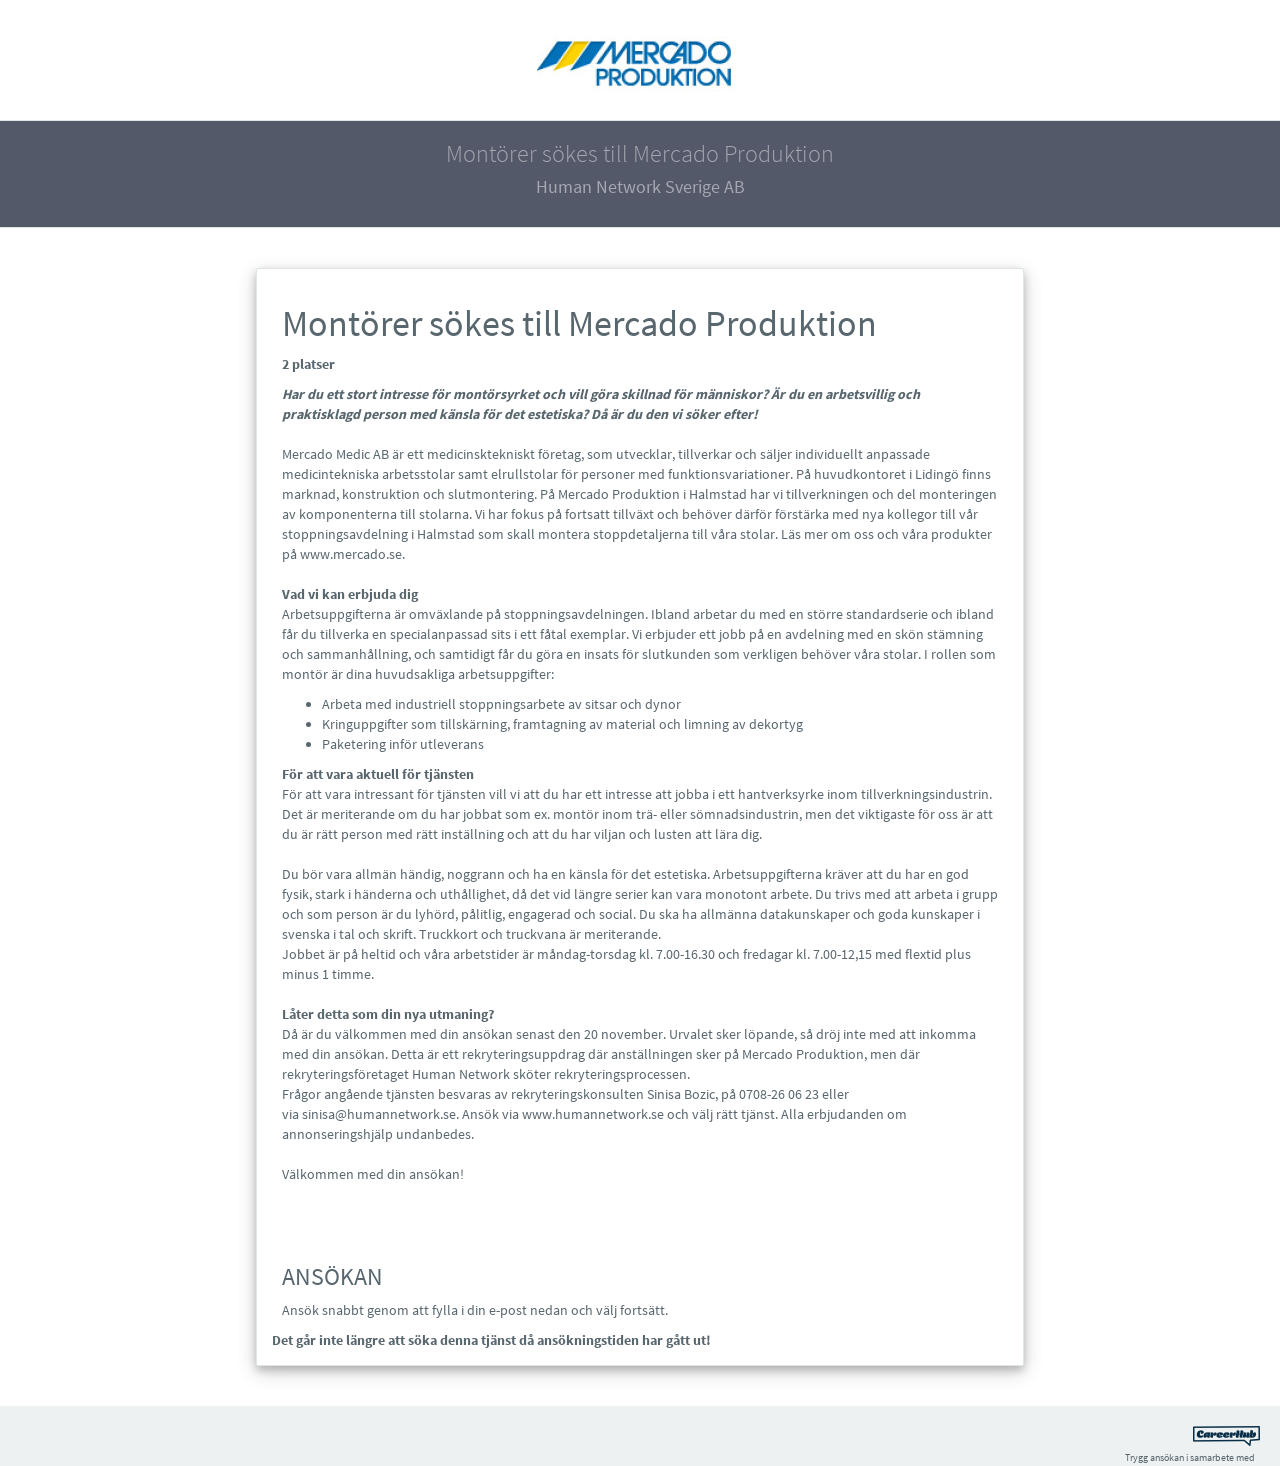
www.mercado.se (351, 554)
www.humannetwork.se (593, 1114)
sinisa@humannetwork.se (379, 1114)
